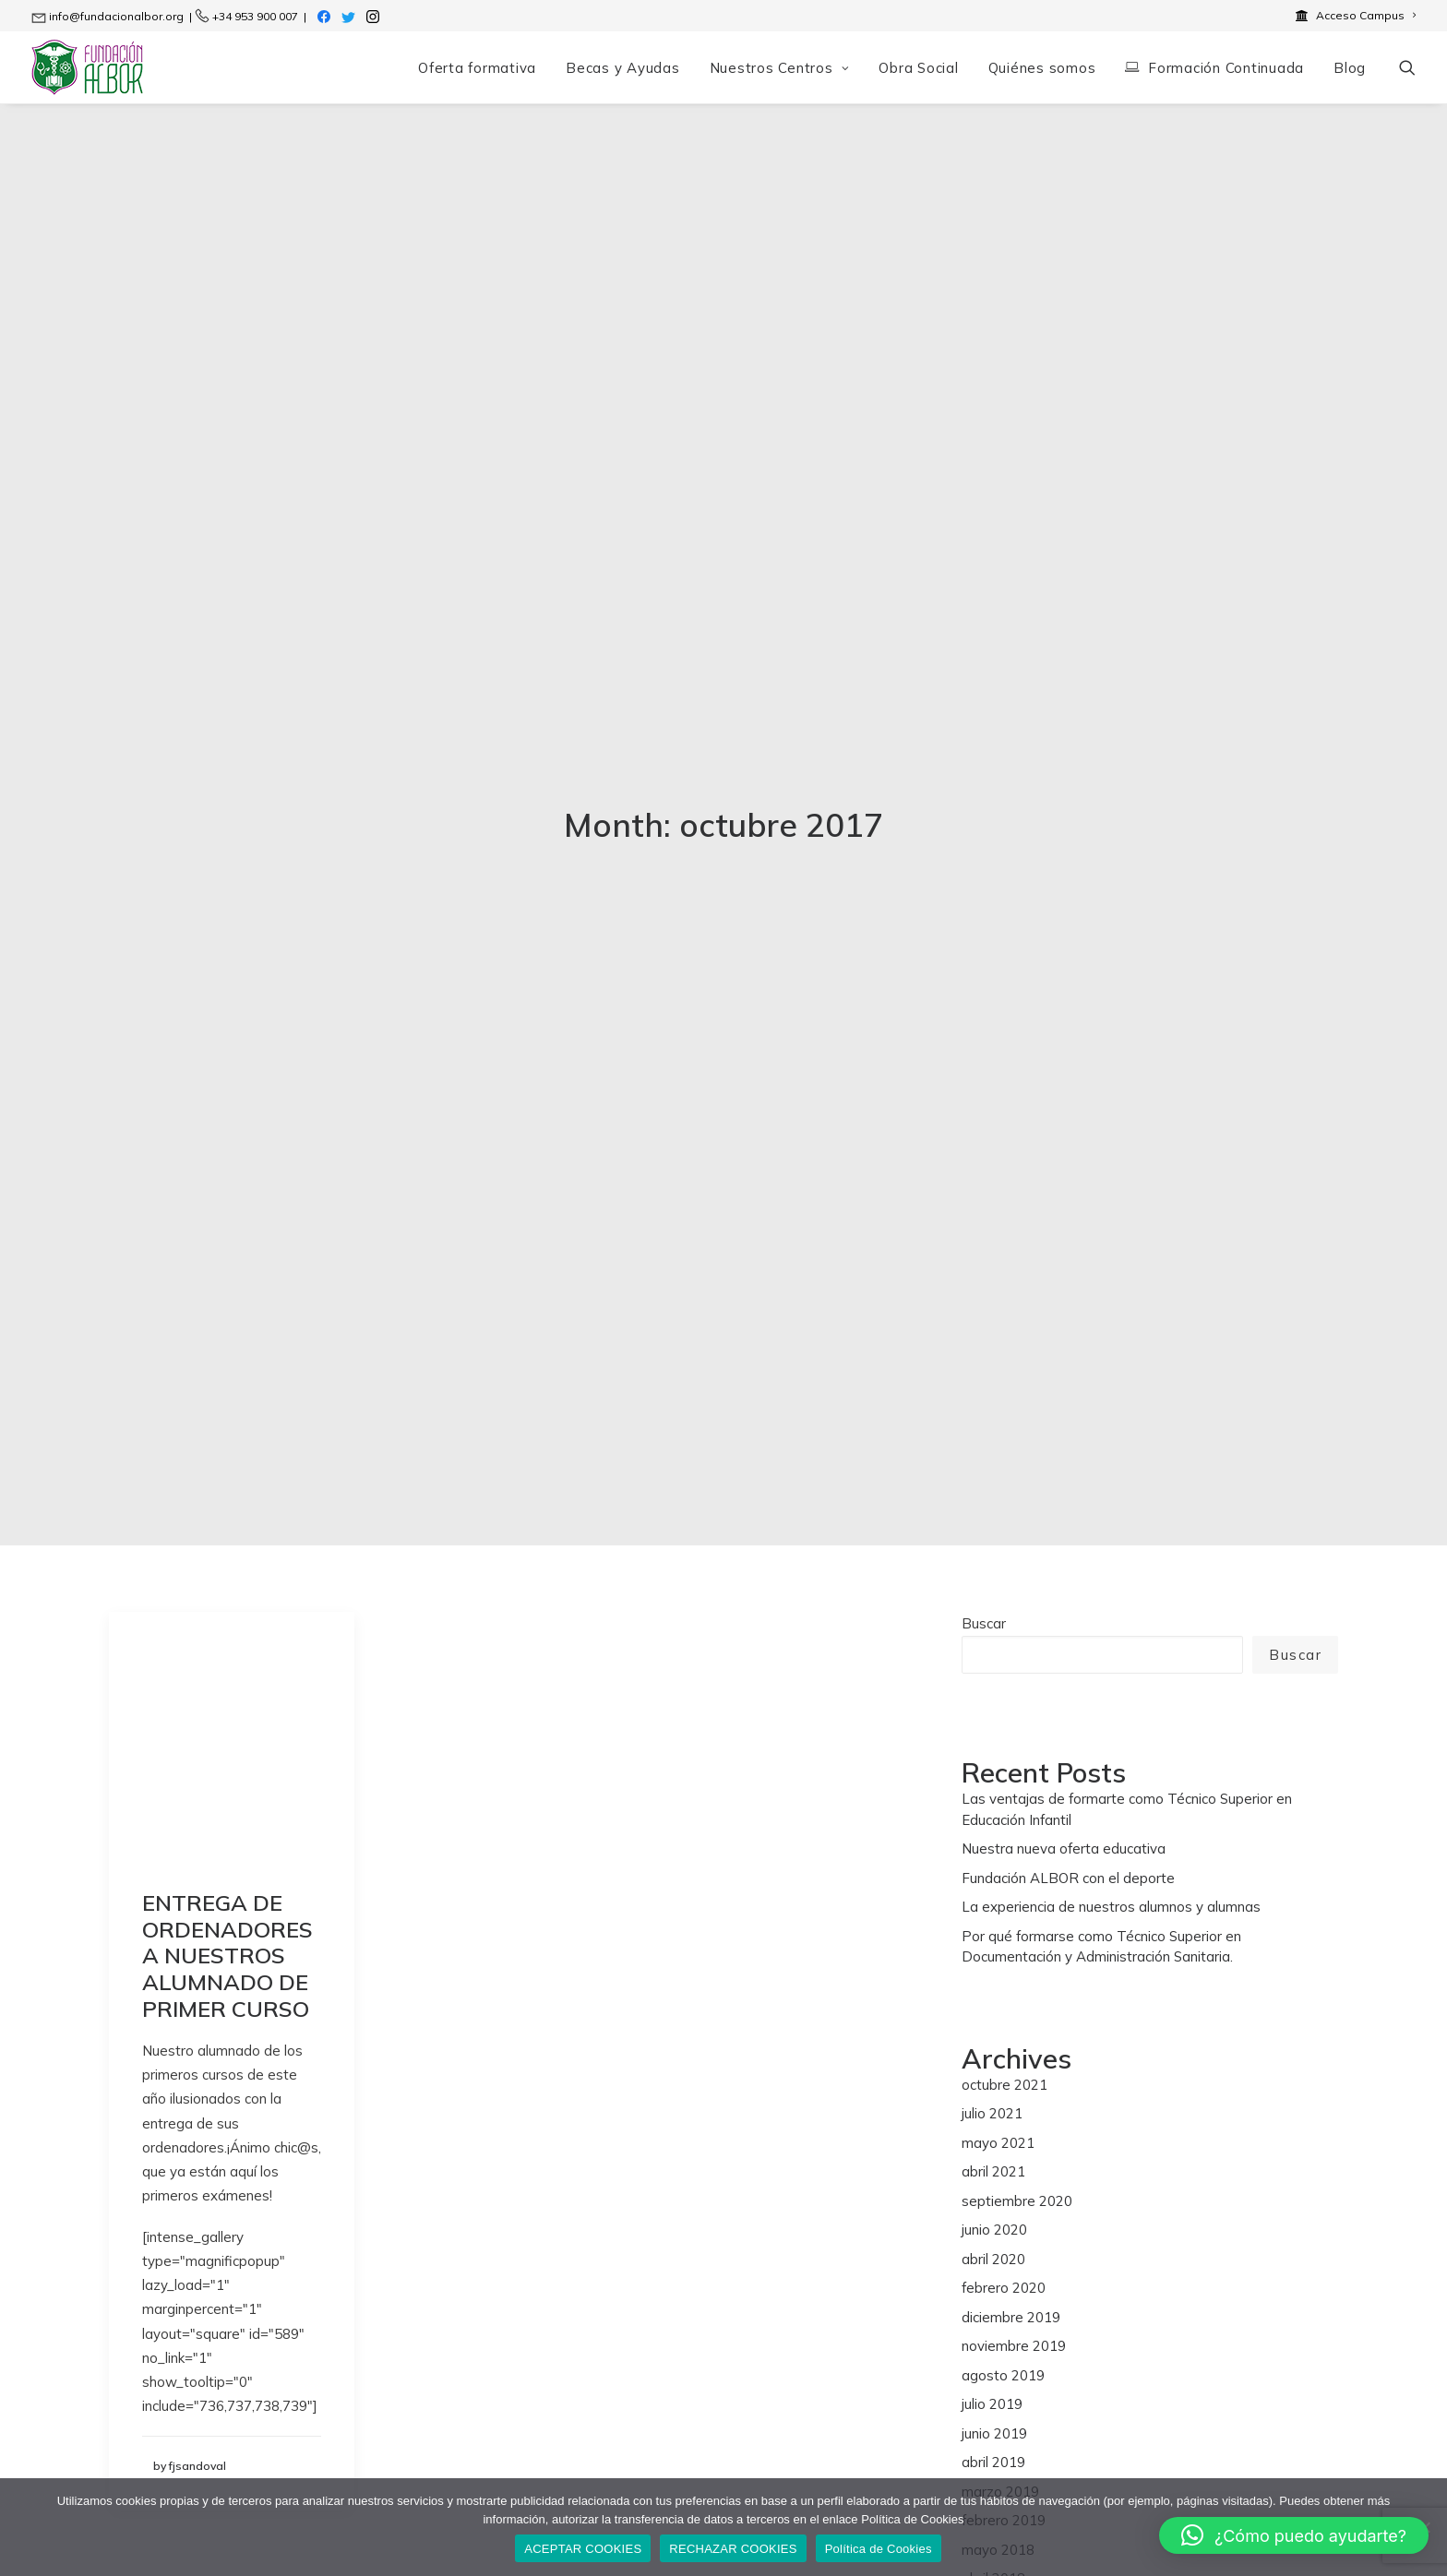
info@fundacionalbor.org (116, 16)
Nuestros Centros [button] (780, 68)
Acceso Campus (1366, 15)
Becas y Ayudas (623, 68)
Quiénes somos (1042, 68)
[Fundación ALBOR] (87, 67)
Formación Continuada (1226, 68)
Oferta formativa (477, 68)
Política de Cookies (878, 2549)
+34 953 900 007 (255, 16)
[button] (1407, 67)
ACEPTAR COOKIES (582, 2549)
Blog (1349, 68)
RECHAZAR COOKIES (732, 2549)
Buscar (984, 1299)
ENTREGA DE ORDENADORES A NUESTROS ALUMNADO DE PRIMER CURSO (227, 1632)
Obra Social (918, 68)
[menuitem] (1356, 15)
